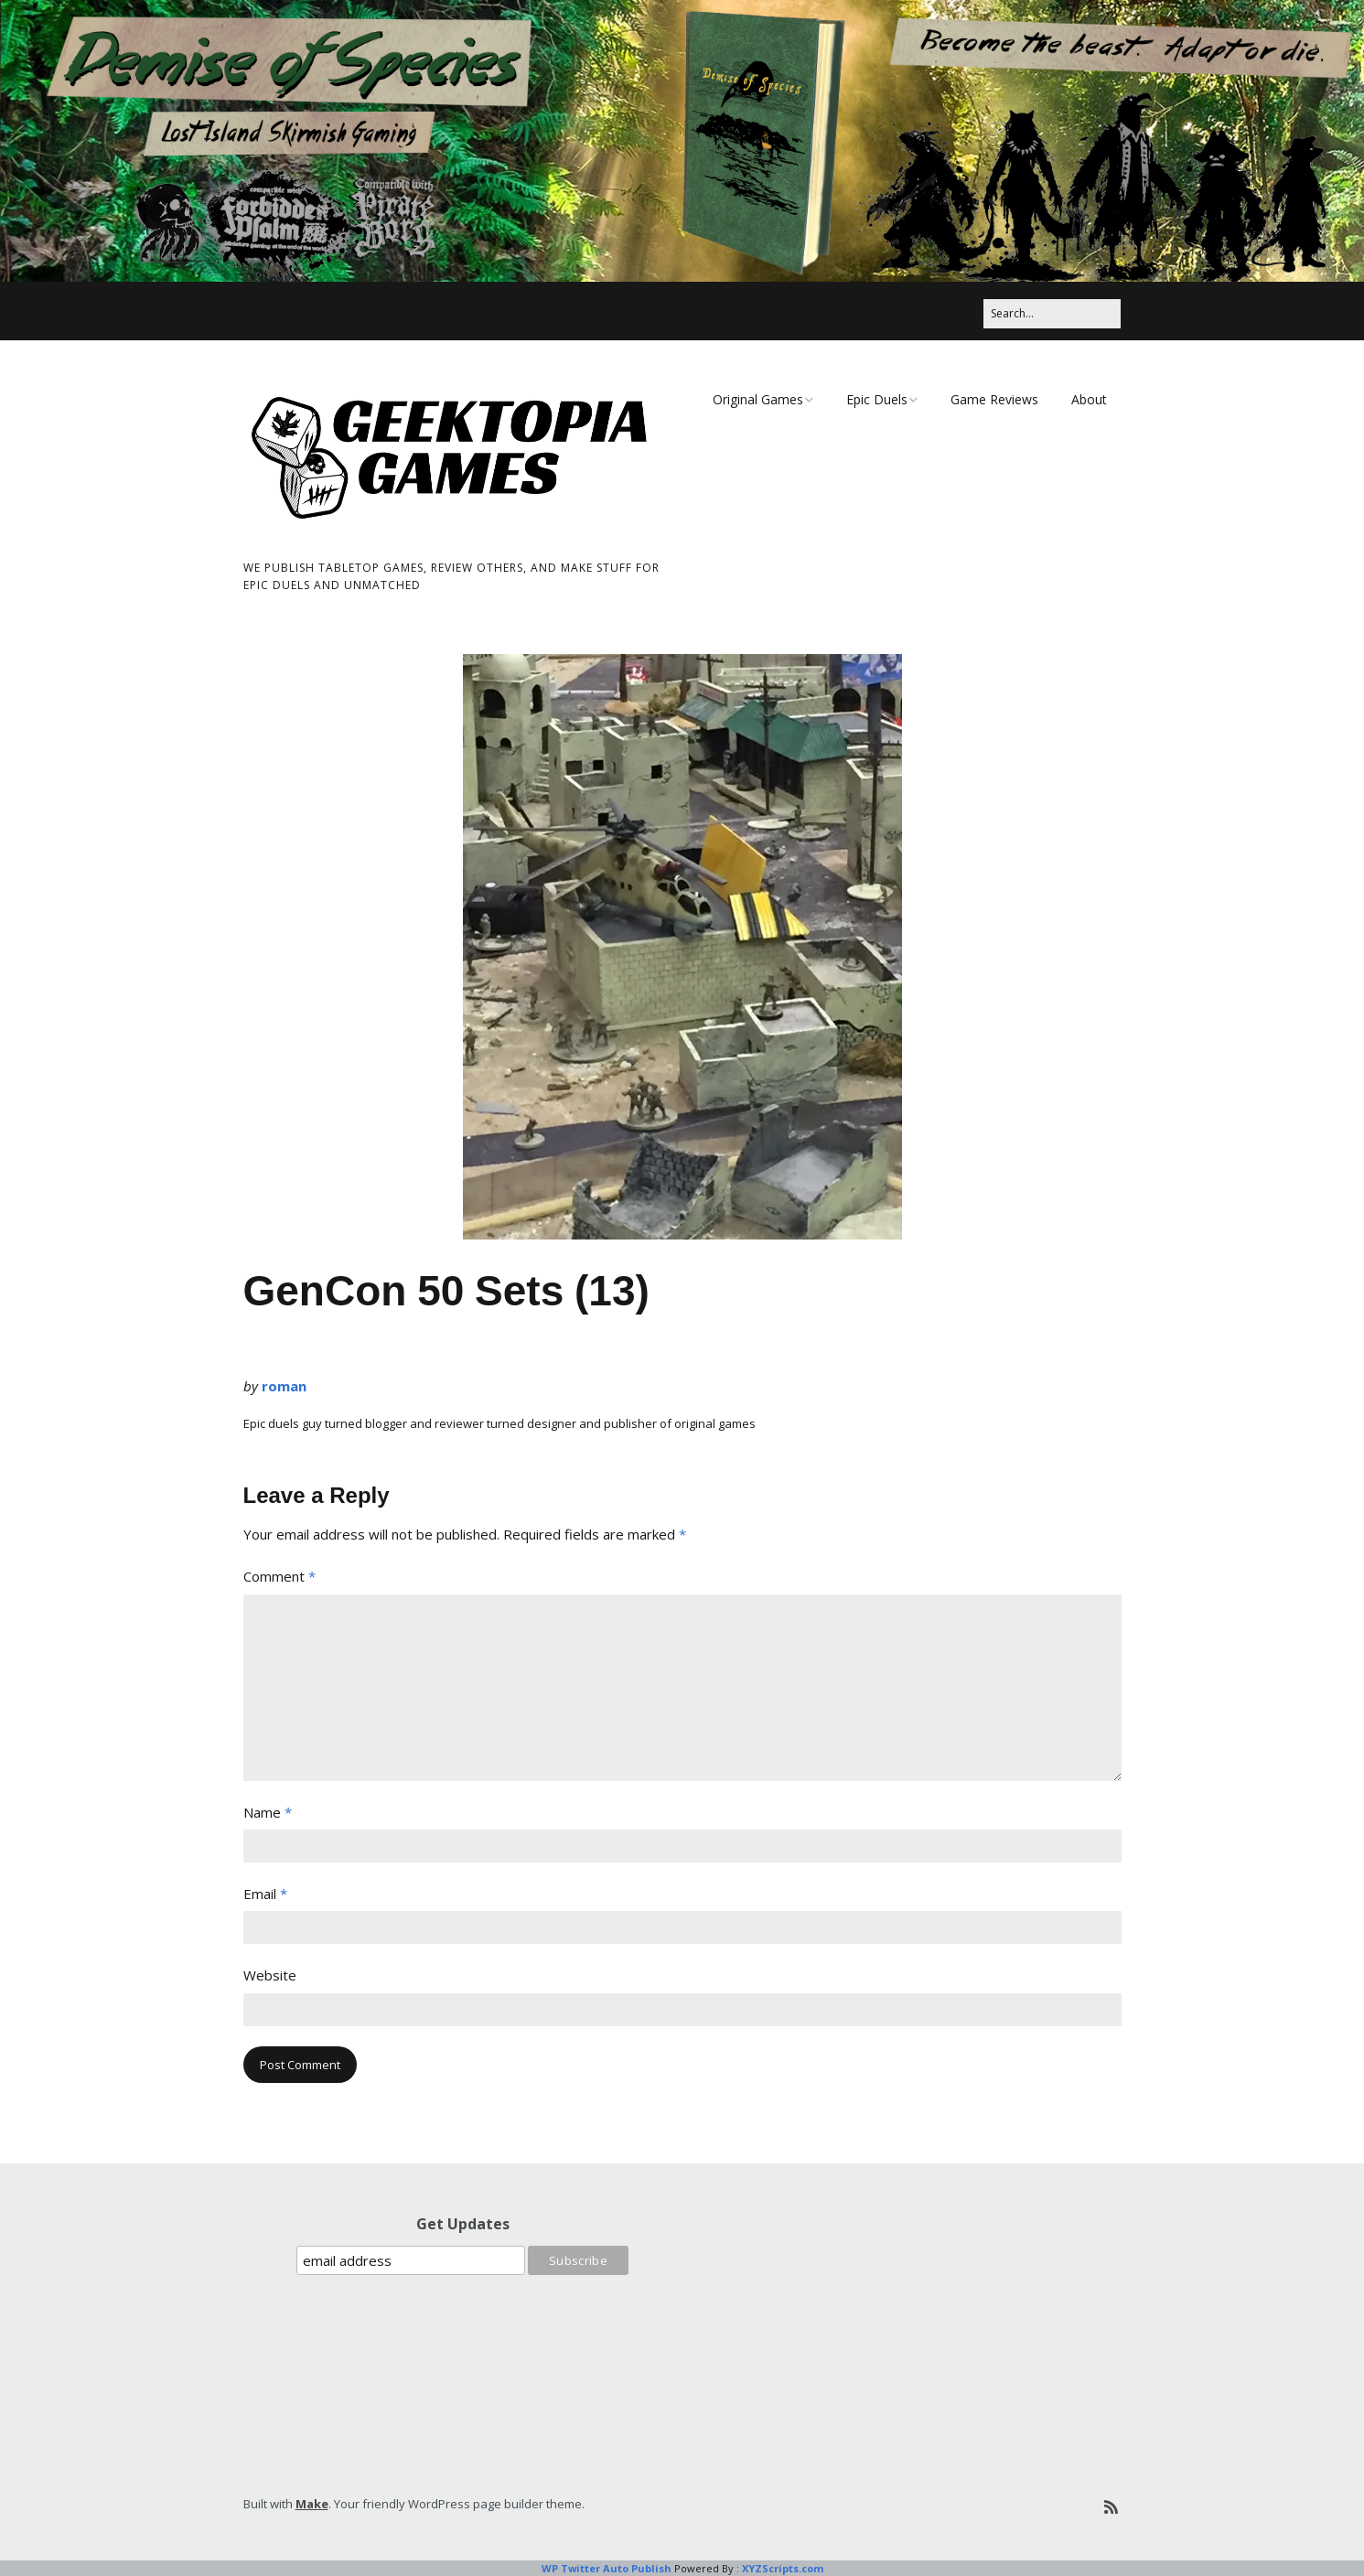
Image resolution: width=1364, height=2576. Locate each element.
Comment (279, 1576)
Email (265, 1893)
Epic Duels (877, 399)
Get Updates (463, 2224)
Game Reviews (994, 399)
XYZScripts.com (782, 2568)
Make (311, 2504)
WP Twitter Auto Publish (606, 2568)
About (1089, 399)
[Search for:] (1052, 313)
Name (267, 1812)
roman (284, 1386)
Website (269, 1975)
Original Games (758, 399)
